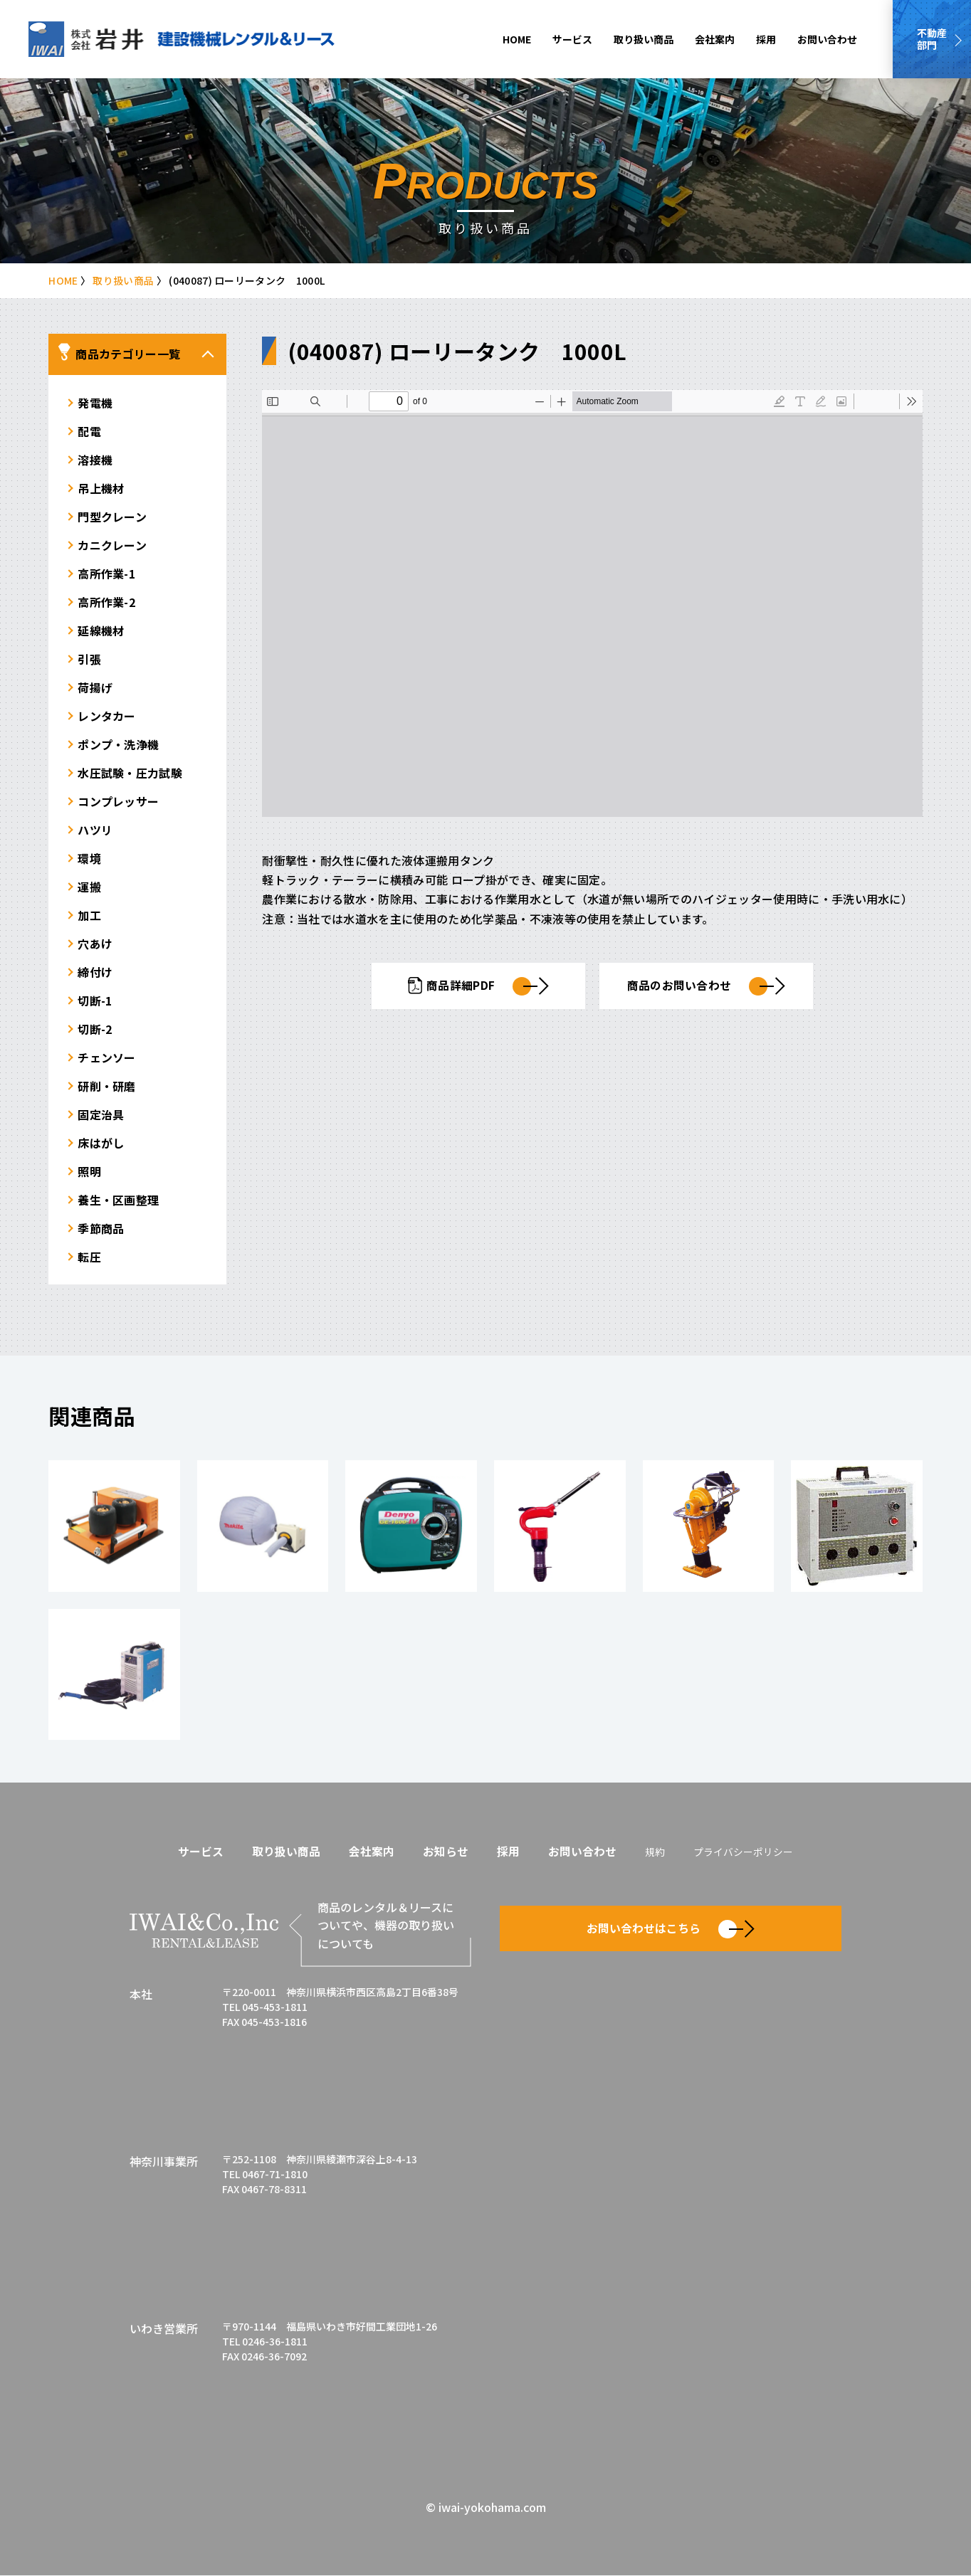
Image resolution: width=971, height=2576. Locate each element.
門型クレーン (112, 515)
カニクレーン (112, 544)
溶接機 (95, 459)
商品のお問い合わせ (706, 986)
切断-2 (95, 1028)
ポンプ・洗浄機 (118, 743)
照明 (89, 1170)
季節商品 (101, 1227)
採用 (766, 39)
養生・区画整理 (118, 1199)
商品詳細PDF (479, 986)
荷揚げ (95, 686)
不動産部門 (932, 39)
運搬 (89, 885)
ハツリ (95, 829)
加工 (89, 914)
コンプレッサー (118, 800)
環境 (89, 857)
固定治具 (101, 1113)
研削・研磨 (107, 1085)
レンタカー (107, 715)
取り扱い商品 (643, 39)
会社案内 (715, 39)
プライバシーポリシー (743, 1851)
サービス (572, 39)
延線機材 (101, 629)
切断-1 (95, 999)
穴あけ (95, 942)
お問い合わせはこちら (671, 1928)
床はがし (101, 1142)
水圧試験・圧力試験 (130, 772)
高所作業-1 (106, 572)
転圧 (89, 1256)
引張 (89, 658)
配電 (89, 430)
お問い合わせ (827, 39)
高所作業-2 (106, 601)
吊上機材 (101, 487)
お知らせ (445, 1850)
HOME (517, 39)
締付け (95, 971)
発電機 (95, 402)
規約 (655, 1851)
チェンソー (107, 1056)
